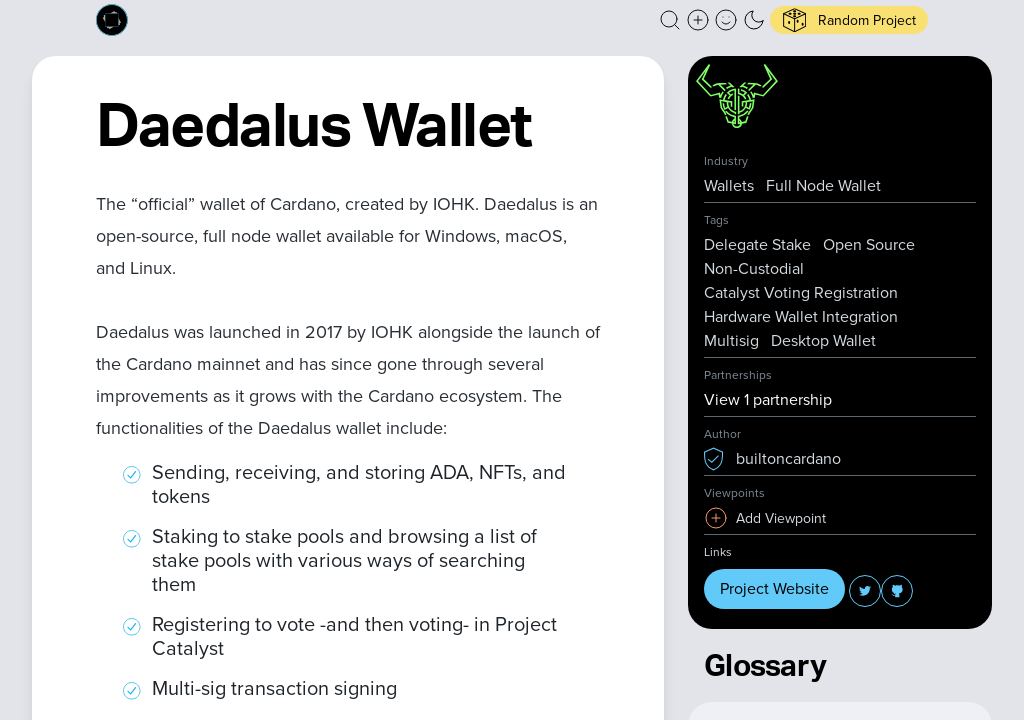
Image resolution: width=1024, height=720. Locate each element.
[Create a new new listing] (698, 20)
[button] (670, 20)
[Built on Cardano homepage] (112, 20)
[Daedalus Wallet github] (897, 591)
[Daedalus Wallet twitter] (865, 591)
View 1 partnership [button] (768, 399)
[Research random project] (849, 20)
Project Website (774, 588)
